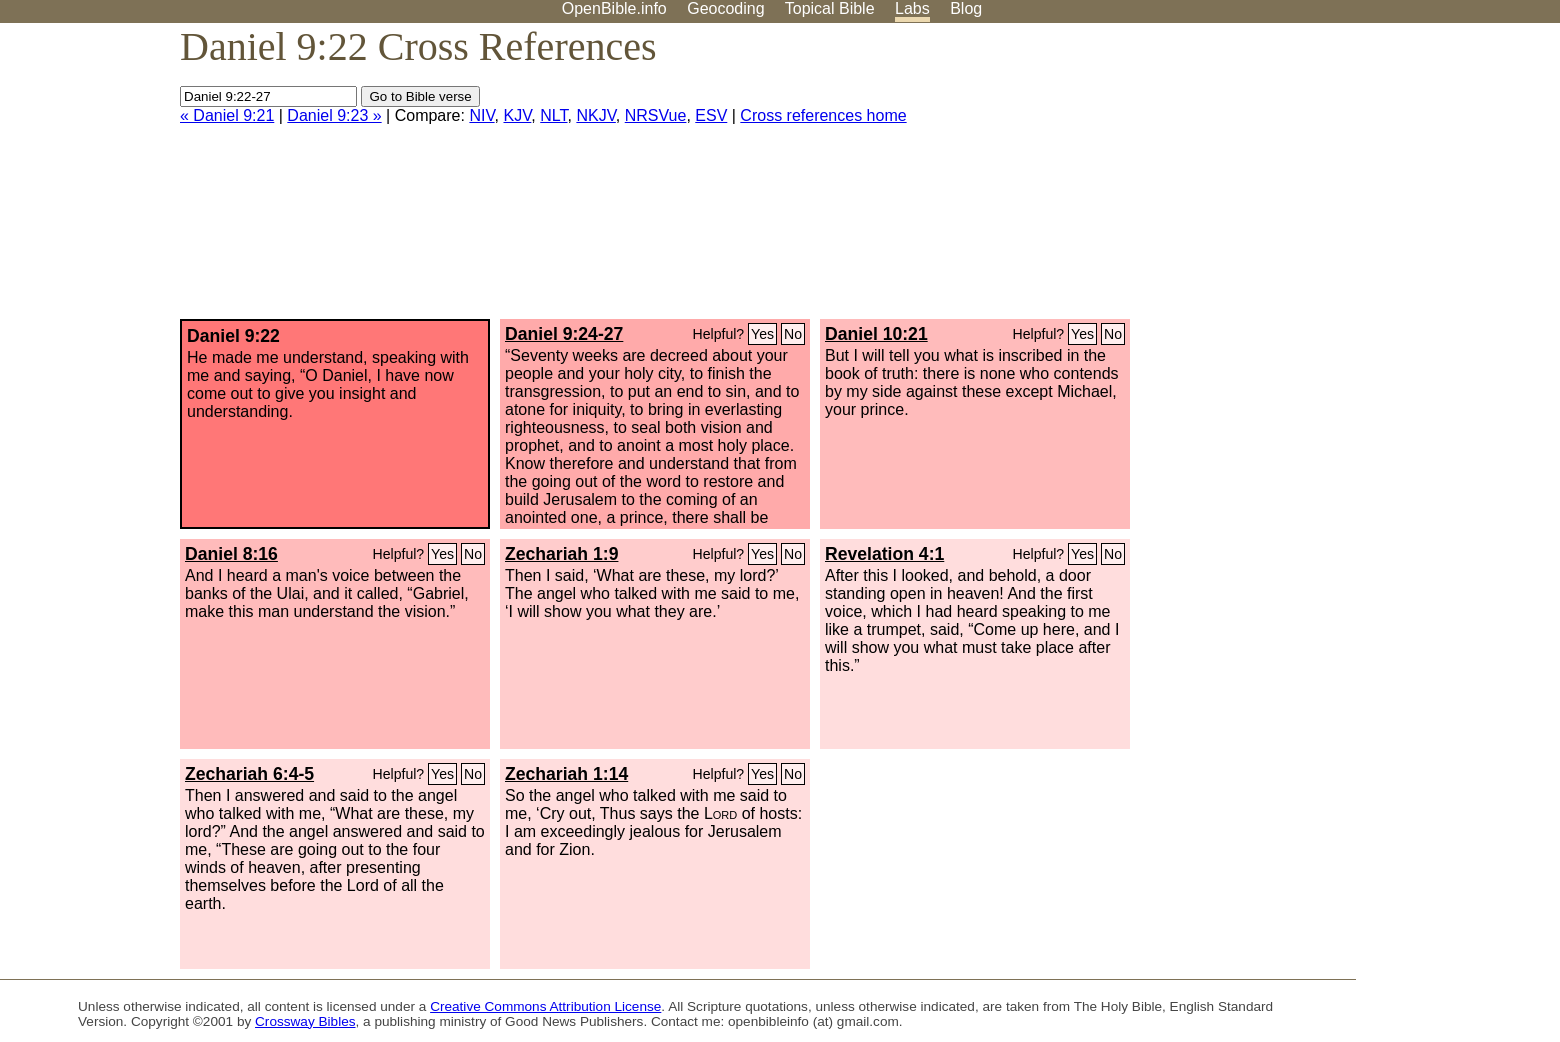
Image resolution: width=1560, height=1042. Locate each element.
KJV (517, 115)
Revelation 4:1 (884, 554)
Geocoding (725, 8)
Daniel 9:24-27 (564, 334)
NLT (553, 115)
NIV (481, 115)
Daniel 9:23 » (334, 115)
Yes (762, 334)
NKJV (595, 115)
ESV (711, 115)
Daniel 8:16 (231, 554)
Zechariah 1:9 (561, 554)
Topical (830, 8)
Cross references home (823, 115)
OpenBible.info (614, 8)
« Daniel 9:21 (227, 115)
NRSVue (656, 115)
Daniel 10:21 (876, 334)
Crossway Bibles (305, 1021)
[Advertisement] (1358, 179)
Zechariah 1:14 (566, 774)
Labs (912, 8)
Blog (966, 8)
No (793, 334)
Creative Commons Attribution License (545, 1006)
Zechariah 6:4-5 (249, 774)
